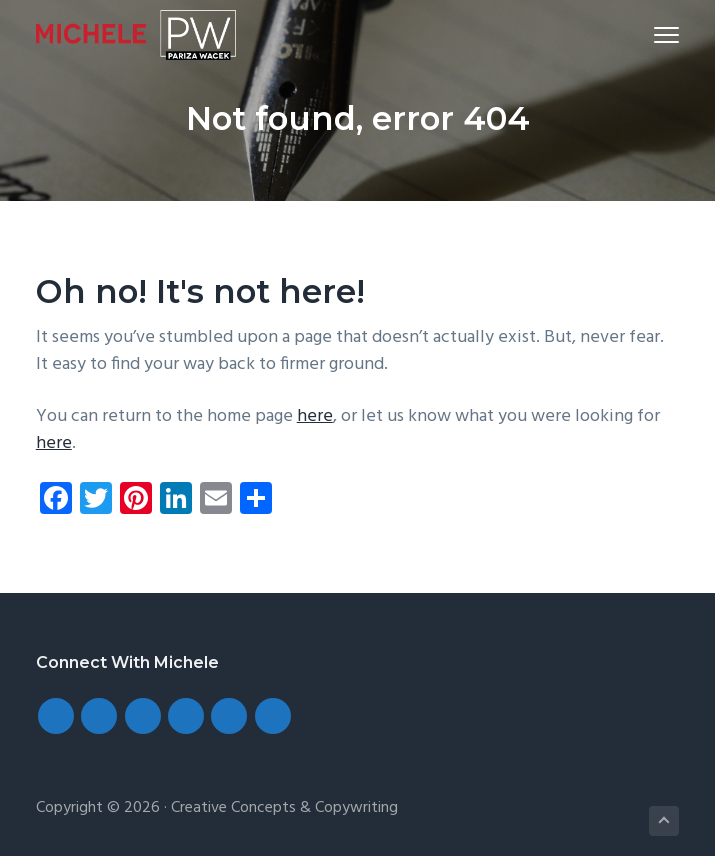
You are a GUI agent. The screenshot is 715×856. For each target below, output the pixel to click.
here (315, 416)
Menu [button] (658, 34)
